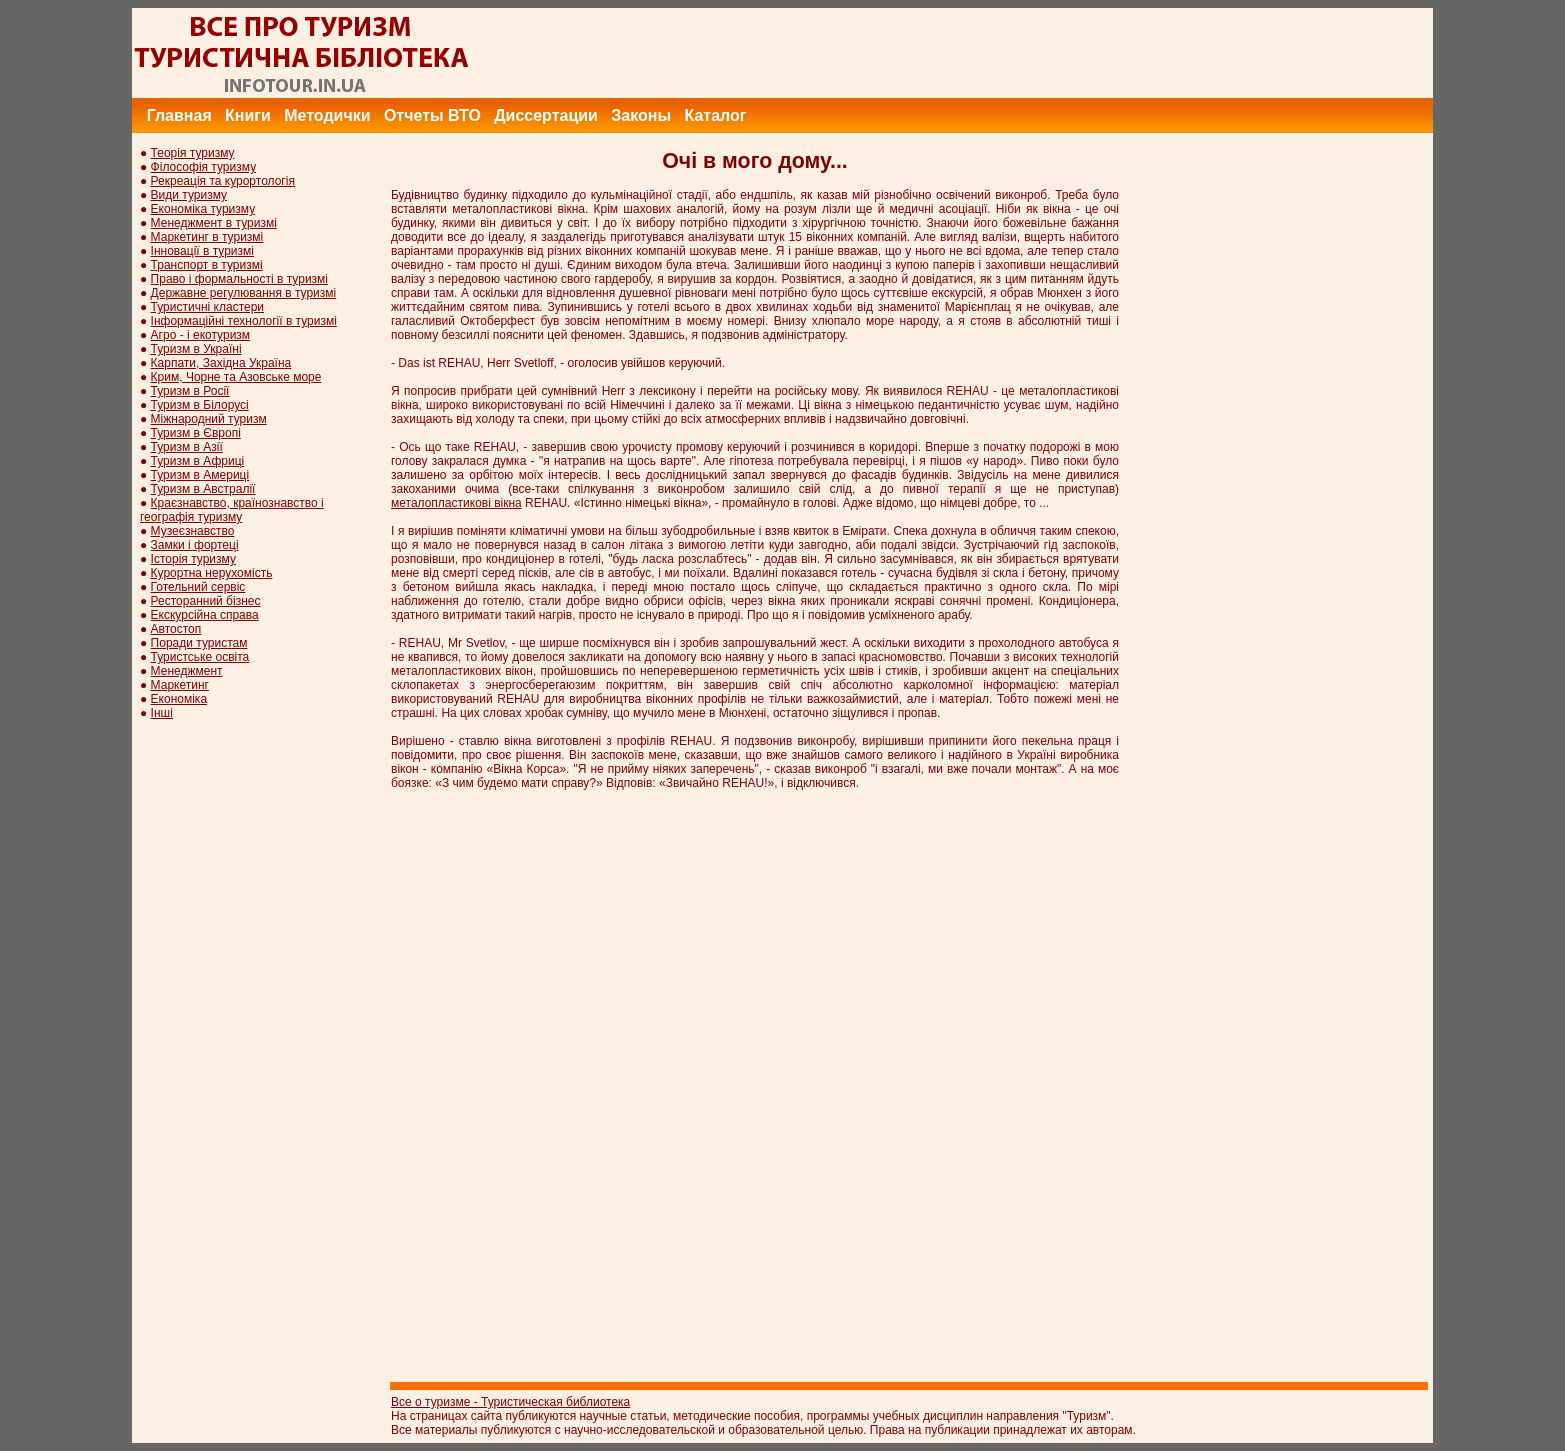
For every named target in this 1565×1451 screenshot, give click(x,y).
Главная (179, 115)
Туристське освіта (200, 657)
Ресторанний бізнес (206, 601)
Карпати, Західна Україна (221, 363)
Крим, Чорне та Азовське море (236, 377)
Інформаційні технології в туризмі (244, 321)
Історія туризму (193, 559)
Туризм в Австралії (203, 489)
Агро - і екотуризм (201, 335)
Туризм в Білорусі (200, 405)
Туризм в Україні (196, 349)
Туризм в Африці (198, 461)
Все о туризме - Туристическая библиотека (510, 1402)
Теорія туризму (193, 153)
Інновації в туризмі (202, 251)
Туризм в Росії (190, 391)
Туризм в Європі (196, 433)
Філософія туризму (204, 167)
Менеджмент (187, 671)
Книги (248, 115)
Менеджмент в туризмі (214, 223)
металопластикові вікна (456, 503)
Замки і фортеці (195, 545)
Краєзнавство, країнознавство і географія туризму (232, 510)
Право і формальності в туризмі (239, 279)
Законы (641, 115)
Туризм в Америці (200, 475)
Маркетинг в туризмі (207, 237)
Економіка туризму (203, 209)
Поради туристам (199, 643)
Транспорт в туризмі (207, 265)
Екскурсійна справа (205, 615)
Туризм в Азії (187, 447)
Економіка (179, 699)
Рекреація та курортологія (223, 181)
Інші (162, 713)
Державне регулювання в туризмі (244, 293)
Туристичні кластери (207, 307)
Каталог (715, 115)
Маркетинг (180, 685)
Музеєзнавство (193, 531)
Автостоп (176, 629)
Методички (327, 115)
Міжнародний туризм (209, 419)
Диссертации (546, 115)
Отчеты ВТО (432, 115)
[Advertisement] (1069, 53)
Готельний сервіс (198, 587)
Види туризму (189, 195)
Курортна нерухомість (212, 573)
